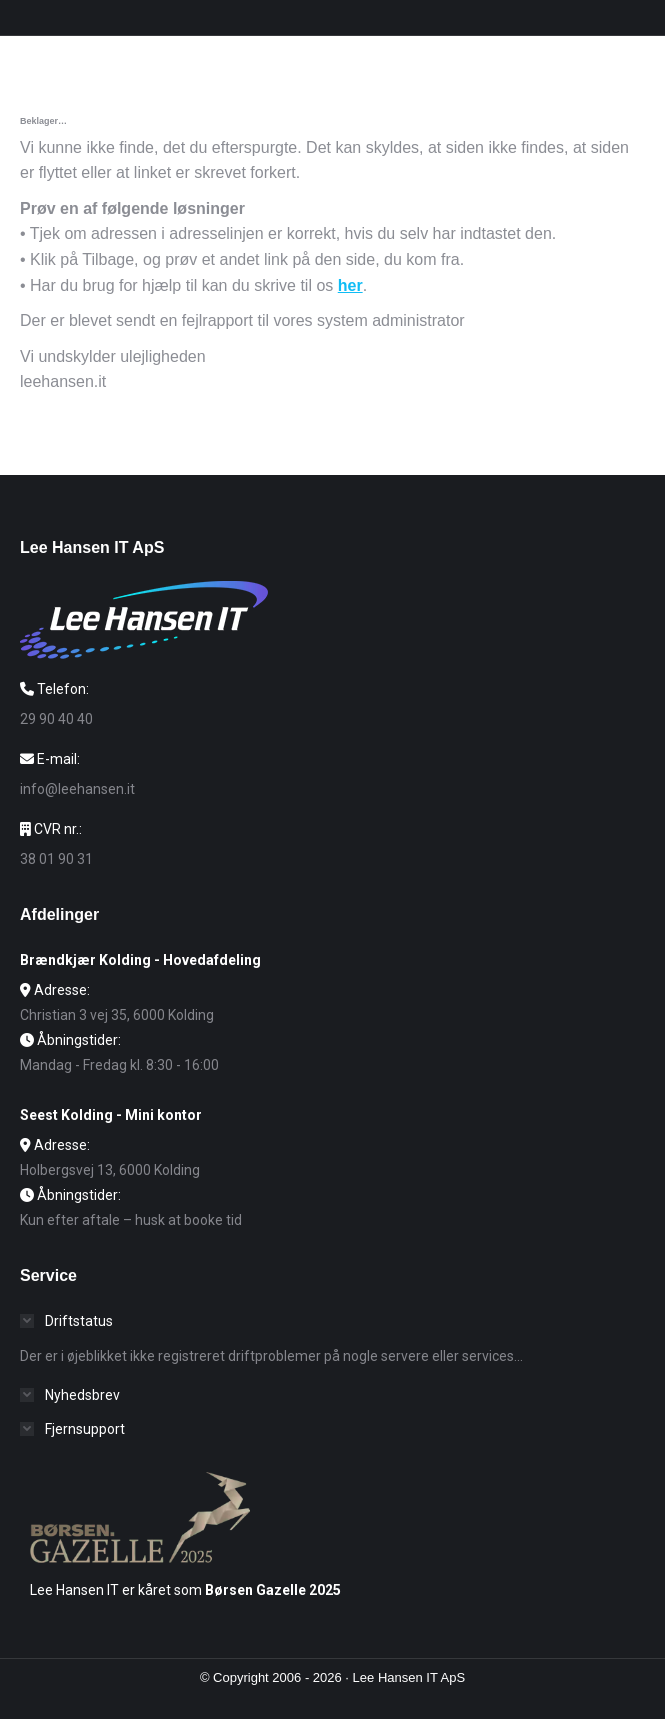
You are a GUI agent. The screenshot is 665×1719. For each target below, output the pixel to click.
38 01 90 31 (56, 859)
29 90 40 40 (56, 719)
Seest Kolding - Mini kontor (111, 1115)
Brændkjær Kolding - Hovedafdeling (140, 960)
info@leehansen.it (77, 789)
